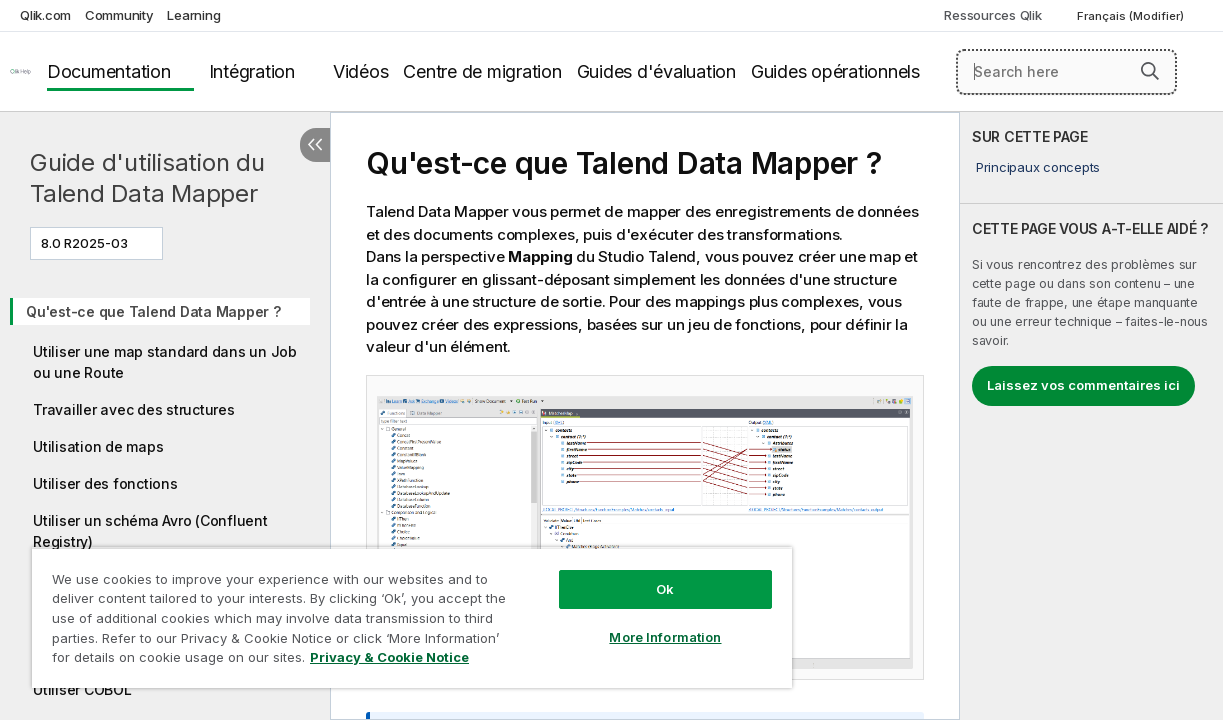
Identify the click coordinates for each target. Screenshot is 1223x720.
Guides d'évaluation (656, 71)
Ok (622, 574)
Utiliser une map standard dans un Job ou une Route (165, 362)
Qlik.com (45, 15)
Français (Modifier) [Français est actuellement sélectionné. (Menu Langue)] (1132, 16)
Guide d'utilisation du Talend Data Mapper (147, 178)
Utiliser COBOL (82, 689)
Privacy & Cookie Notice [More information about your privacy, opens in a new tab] (168, 661)
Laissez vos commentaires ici (1083, 385)
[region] (386, 610)
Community (119, 15)
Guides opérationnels (835, 71)
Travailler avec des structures (134, 409)
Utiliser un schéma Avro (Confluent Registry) (150, 531)
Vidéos (361, 71)
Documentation (109, 71)
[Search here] (1066, 72)
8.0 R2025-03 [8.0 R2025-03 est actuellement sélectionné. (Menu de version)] (86, 243)
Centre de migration (482, 71)
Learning (193, 15)
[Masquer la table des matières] (315, 145)
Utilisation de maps (98, 446)
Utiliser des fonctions (105, 483)
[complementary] (1091, 416)
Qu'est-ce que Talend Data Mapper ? (153, 311)
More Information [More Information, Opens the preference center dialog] (622, 622)
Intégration (252, 71)
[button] (1150, 71)
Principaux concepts (1038, 167)
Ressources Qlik (992, 15)
